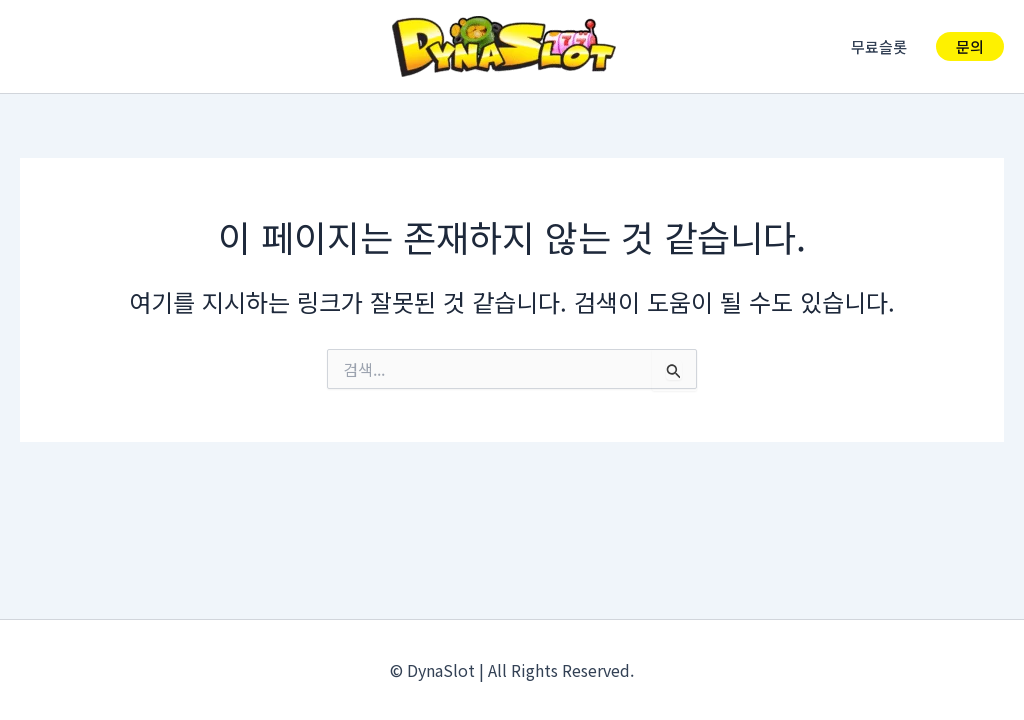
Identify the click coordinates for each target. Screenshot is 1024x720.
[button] (970, 46)
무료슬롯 (883, 46)
